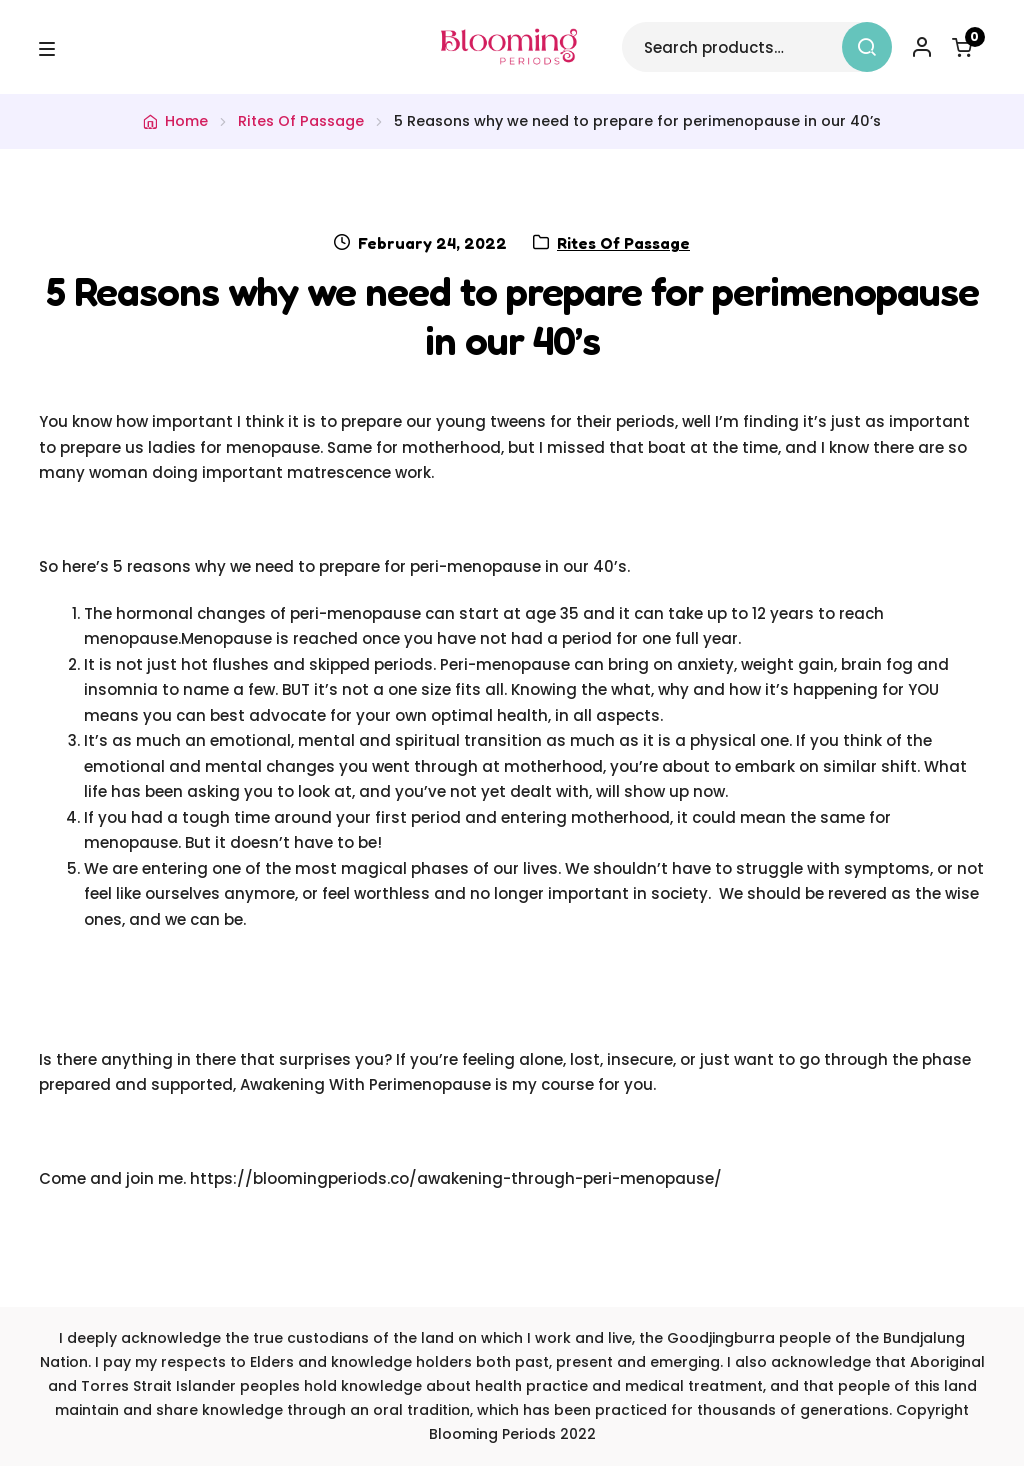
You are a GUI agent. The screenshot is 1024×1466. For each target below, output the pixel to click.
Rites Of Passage (301, 121)
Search (867, 47)
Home (186, 121)
